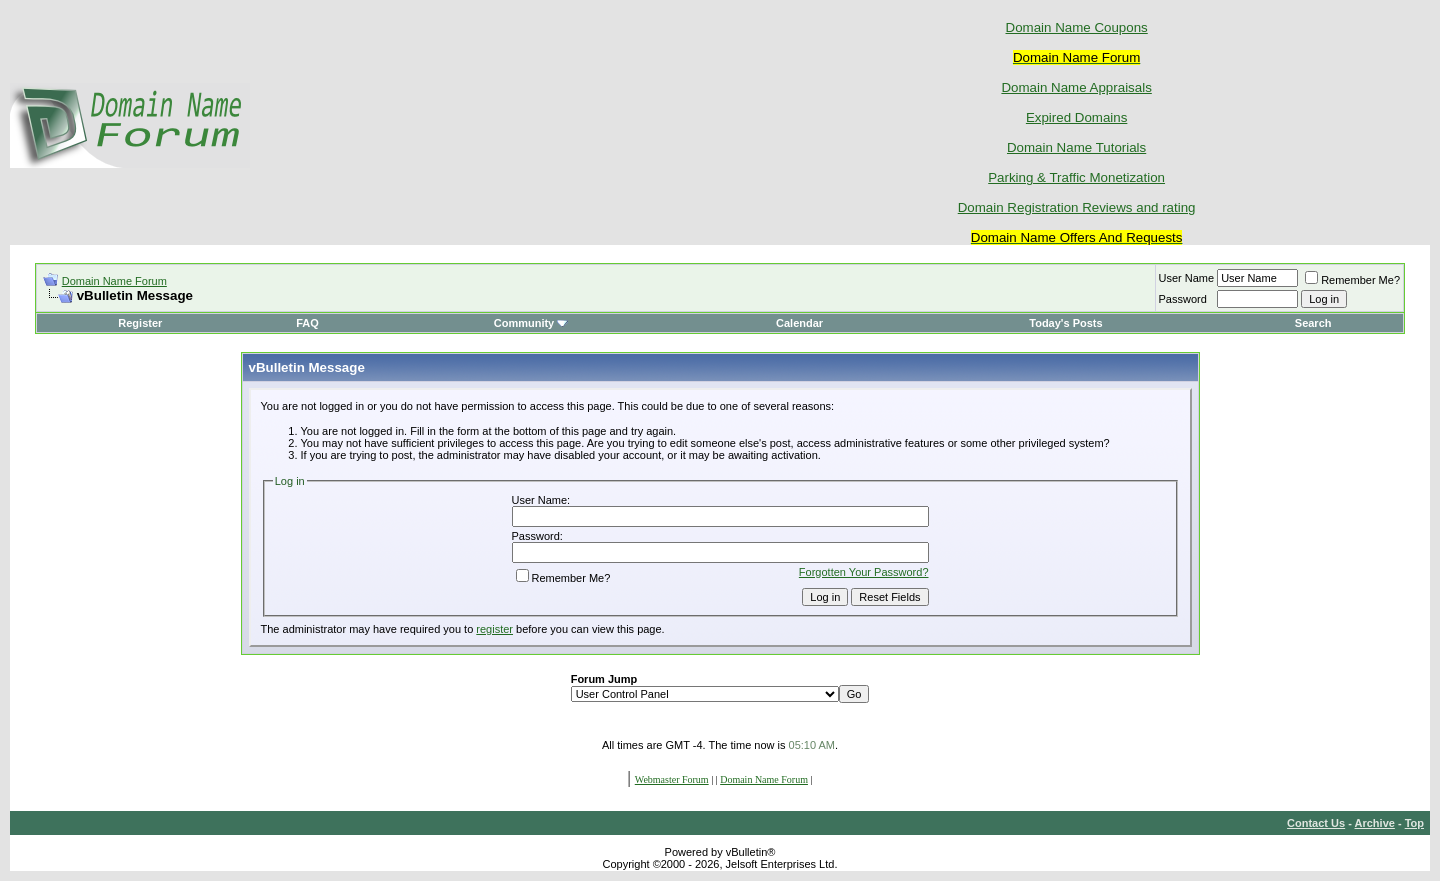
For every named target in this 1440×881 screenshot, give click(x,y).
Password (1183, 299)
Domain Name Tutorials (1076, 147)
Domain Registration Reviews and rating (1077, 207)
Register (140, 323)
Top (1414, 823)
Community (531, 323)
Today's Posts (1065, 323)
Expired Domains (1076, 117)
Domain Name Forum (114, 281)
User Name (1187, 278)
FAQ (307, 323)
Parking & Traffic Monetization (1076, 177)
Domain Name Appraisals (1076, 87)
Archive (1375, 823)
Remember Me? (1352, 280)
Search (1313, 323)
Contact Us (1316, 823)
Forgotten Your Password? (864, 572)
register (494, 629)
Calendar (799, 323)
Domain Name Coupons (1077, 27)
